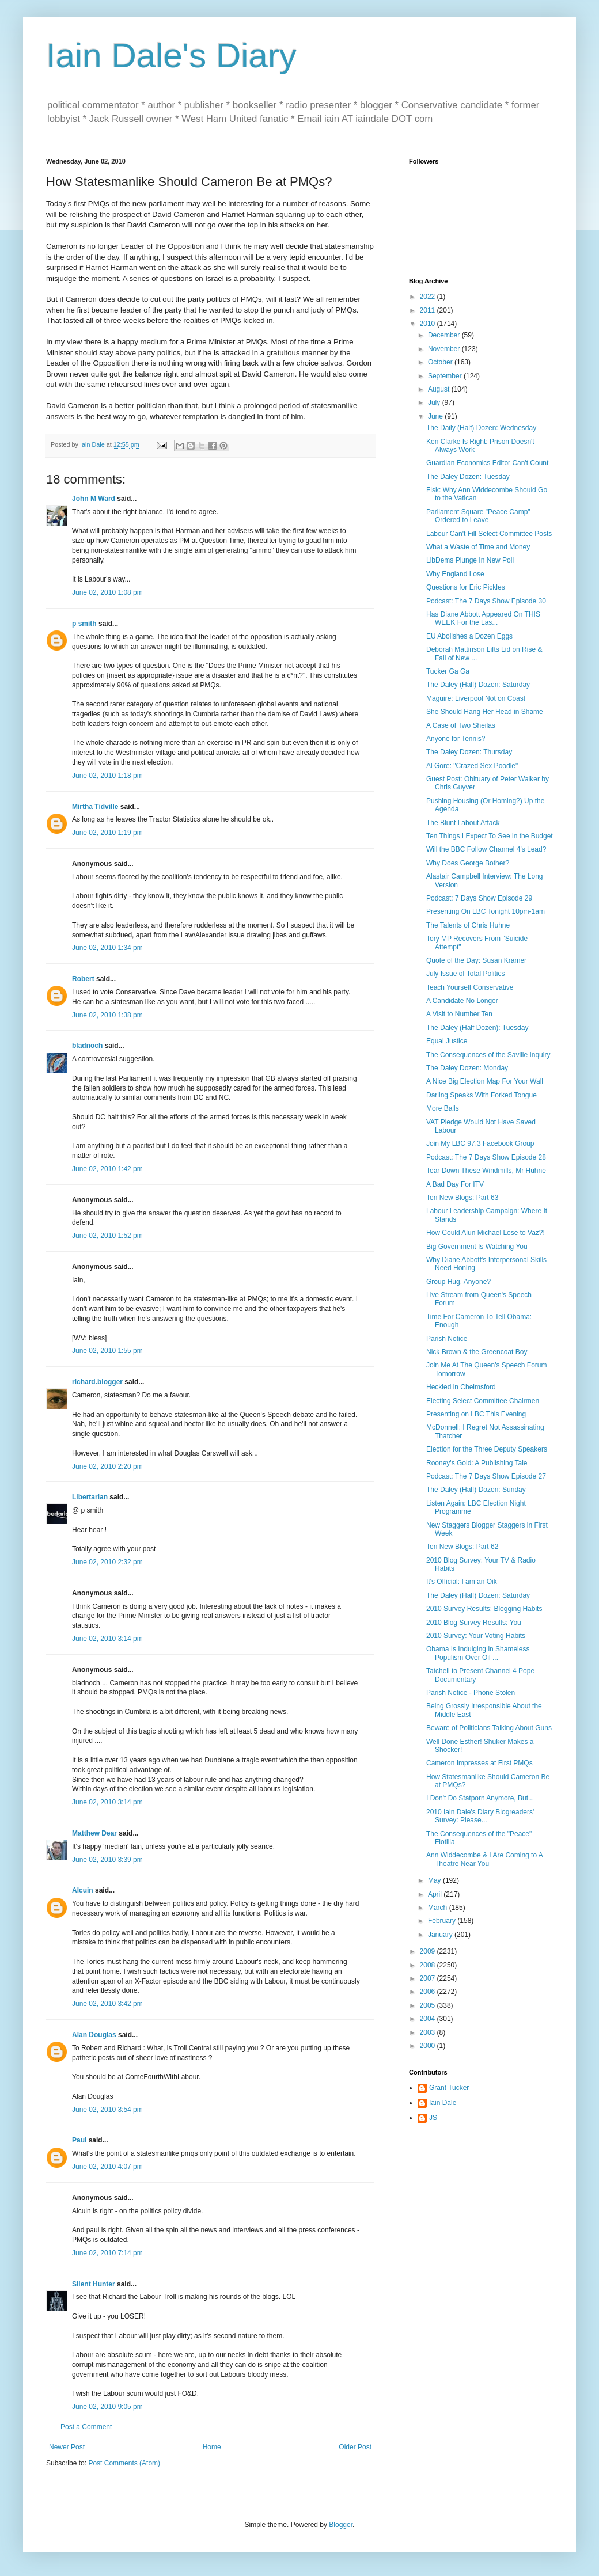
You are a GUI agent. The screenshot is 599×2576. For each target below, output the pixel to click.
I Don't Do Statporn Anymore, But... (480, 1798)
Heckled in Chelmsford (461, 1387)
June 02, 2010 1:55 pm (107, 1351)
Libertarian (90, 1497)
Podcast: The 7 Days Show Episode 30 (486, 601)
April (435, 1894)
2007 (428, 1978)
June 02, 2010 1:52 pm (107, 1236)
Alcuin (82, 1890)
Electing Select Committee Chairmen (482, 1401)
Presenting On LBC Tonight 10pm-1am (485, 911)
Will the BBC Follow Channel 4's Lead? (486, 849)
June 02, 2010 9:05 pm (107, 2407)
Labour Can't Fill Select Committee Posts (489, 534)
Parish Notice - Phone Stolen (470, 1693)
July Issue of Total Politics (465, 974)
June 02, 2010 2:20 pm (107, 1466)
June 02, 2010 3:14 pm (107, 1639)
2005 (428, 2005)
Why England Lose (455, 574)
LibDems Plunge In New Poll (470, 560)
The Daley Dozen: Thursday (469, 752)
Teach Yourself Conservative (469, 987)
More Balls (442, 1108)
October (441, 362)
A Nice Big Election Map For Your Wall (484, 1081)
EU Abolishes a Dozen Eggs (469, 636)
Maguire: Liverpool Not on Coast (475, 698)
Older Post (355, 2447)
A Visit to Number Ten (459, 1014)
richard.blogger (97, 1382)
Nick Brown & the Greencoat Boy (476, 1352)
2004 (428, 2019)
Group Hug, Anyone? (458, 1282)
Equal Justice (446, 1041)
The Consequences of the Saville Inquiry (488, 1055)
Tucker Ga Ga (447, 671)
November (445, 349)
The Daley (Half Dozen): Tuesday (477, 1028)
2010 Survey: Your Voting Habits (475, 1636)
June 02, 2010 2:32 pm (107, 1562)
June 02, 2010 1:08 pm (107, 592)
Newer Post (67, 2447)
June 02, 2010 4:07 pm (107, 2167)
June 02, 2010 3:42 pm (107, 2004)
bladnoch (87, 1046)
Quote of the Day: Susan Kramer (476, 960)
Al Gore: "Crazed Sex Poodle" (472, 766)
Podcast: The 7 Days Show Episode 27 (486, 1476)
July (435, 402)
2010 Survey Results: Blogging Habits (484, 1609)
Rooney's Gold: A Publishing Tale (477, 1463)
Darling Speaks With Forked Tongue (481, 1095)
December (445, 335)
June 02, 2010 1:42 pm (107, 1169)
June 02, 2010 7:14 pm (107, 2253)
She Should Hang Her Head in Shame (484, 712)
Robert (83, 979)
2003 (428, 2032)
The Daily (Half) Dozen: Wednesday (481, 428)
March (438, 1907)
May (435, 1880)
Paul (79, 2140)
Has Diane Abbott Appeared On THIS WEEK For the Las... (483, 618)
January (441, 1935)
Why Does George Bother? (467, 863)
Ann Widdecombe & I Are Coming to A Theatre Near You (484, 1859)
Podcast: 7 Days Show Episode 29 (479, 898)
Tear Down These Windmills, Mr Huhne (486, 1171)
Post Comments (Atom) (124, 2463)
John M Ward (93, 499)
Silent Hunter (93, 2284)
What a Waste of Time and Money (478, 547)
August (440, 389)
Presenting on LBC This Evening (476, 1414)
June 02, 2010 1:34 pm (107, 948)
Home (212, 2447)
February (442, 1921)
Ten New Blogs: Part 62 (462, 1546)
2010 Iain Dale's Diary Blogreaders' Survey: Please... (480, 1816)
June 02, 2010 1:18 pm (107, 776)
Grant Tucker (449, 2088)
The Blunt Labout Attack (462, 823)
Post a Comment (86, 2427)
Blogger (340, 2525)
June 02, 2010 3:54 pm (107, 2110)
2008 (428, 1965)
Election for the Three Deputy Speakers (486, 1449)
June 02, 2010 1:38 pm (107, 1015)
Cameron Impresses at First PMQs (479, 1763)
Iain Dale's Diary (171, 55)
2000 (428, 2046)
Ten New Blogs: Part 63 (462, 1198)
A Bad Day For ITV (455, 1184)
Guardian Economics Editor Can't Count (487, 463)
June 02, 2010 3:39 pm (107, 1860)
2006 (428, 1992)
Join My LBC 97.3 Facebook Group (480, 1143)
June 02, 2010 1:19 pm (107, 833)
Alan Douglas (94, 2035)
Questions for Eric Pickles (465, 587)
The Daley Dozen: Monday (467, 1068)
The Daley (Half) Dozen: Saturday (478, 685)
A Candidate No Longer (462, 1001)
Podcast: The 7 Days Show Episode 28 (486, 1157)
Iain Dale (442, 2103)
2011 (428, 310)
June (436, 416)
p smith (84, 624)
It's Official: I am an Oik (461, 1582)
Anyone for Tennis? (456, 739)
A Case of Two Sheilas (460, 725)
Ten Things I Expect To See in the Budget (489, 836)
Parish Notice (446, 1339)
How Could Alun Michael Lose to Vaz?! (485, 1233)
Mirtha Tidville (95, 807)
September (446, 376)
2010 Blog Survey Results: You (473, 1622)
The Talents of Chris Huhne (468, 925)
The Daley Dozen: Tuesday (468, 477)
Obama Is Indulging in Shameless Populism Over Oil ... (477, 1653)
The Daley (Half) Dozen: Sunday (476, 1489)
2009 (428, 1951)
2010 (428, 324)
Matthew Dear (94, 1833)
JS (433, 2118)
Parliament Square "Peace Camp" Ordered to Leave (478, 516)
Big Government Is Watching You (477, 1247)
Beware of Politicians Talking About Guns (489, 1728)
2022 (428, 296)
